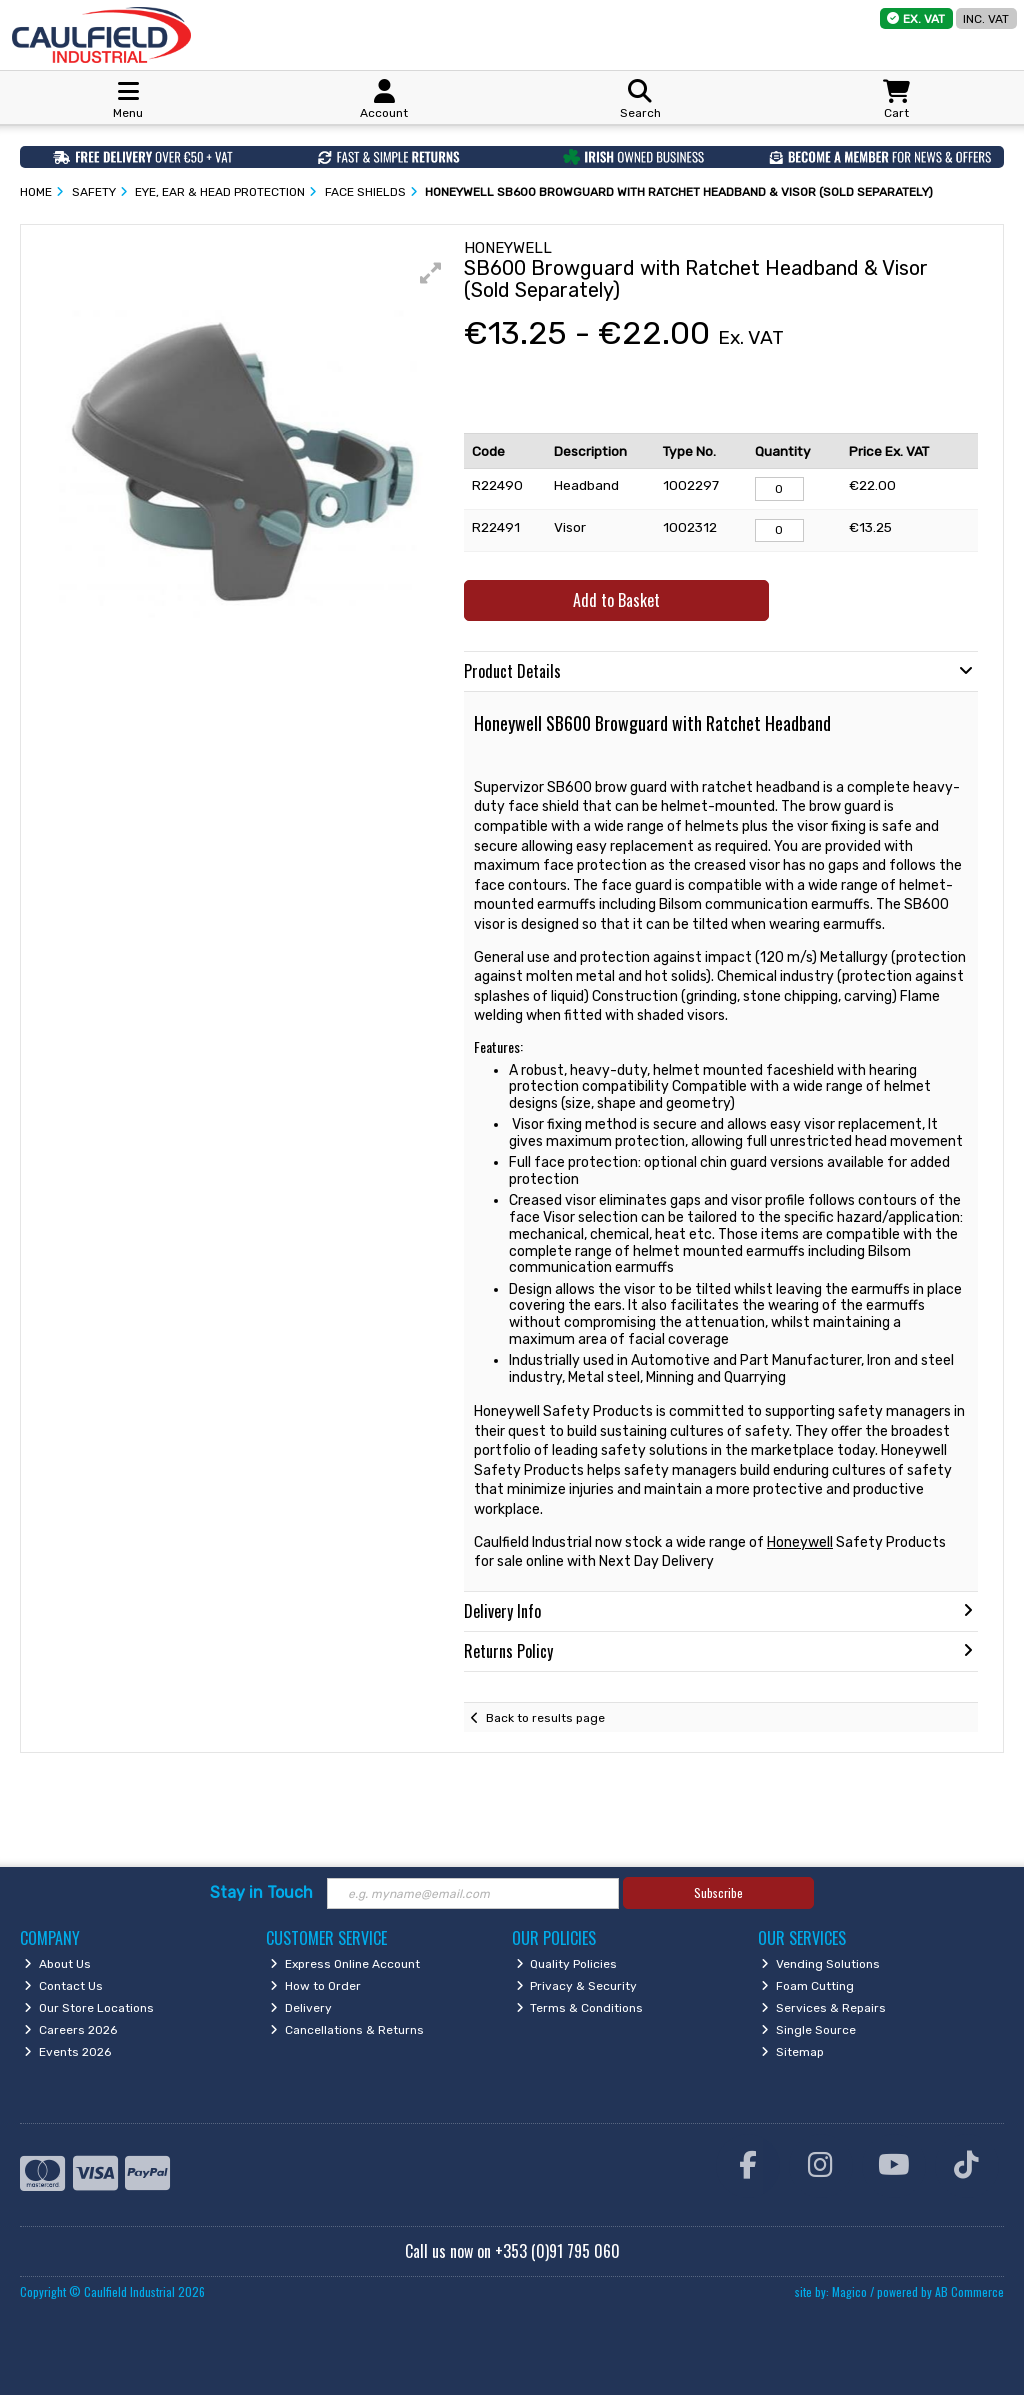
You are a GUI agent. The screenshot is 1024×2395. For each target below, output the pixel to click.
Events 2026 (67, 2052)
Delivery (301, 2008)
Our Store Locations (89, 2008)
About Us (57, 1964)
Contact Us (63, 1986)
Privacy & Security (577, 1986)
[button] (431, 273)
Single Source (808, 2030)
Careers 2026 (70, 2030)
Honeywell (800, 1542)
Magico (849, 2291)
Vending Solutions (820, 1964)
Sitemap (792, 2052)
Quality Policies (567, 1964)
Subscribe (718, 1892)
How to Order (315, 1986)
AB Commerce (969, 2291)
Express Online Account (345, 1964)
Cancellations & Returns (347, 2030)
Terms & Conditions (580, 2008)
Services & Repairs (823, 2008)
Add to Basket (616, 600)
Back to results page (545, 1718)
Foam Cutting (807, 1986)
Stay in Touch (261, 1892)
